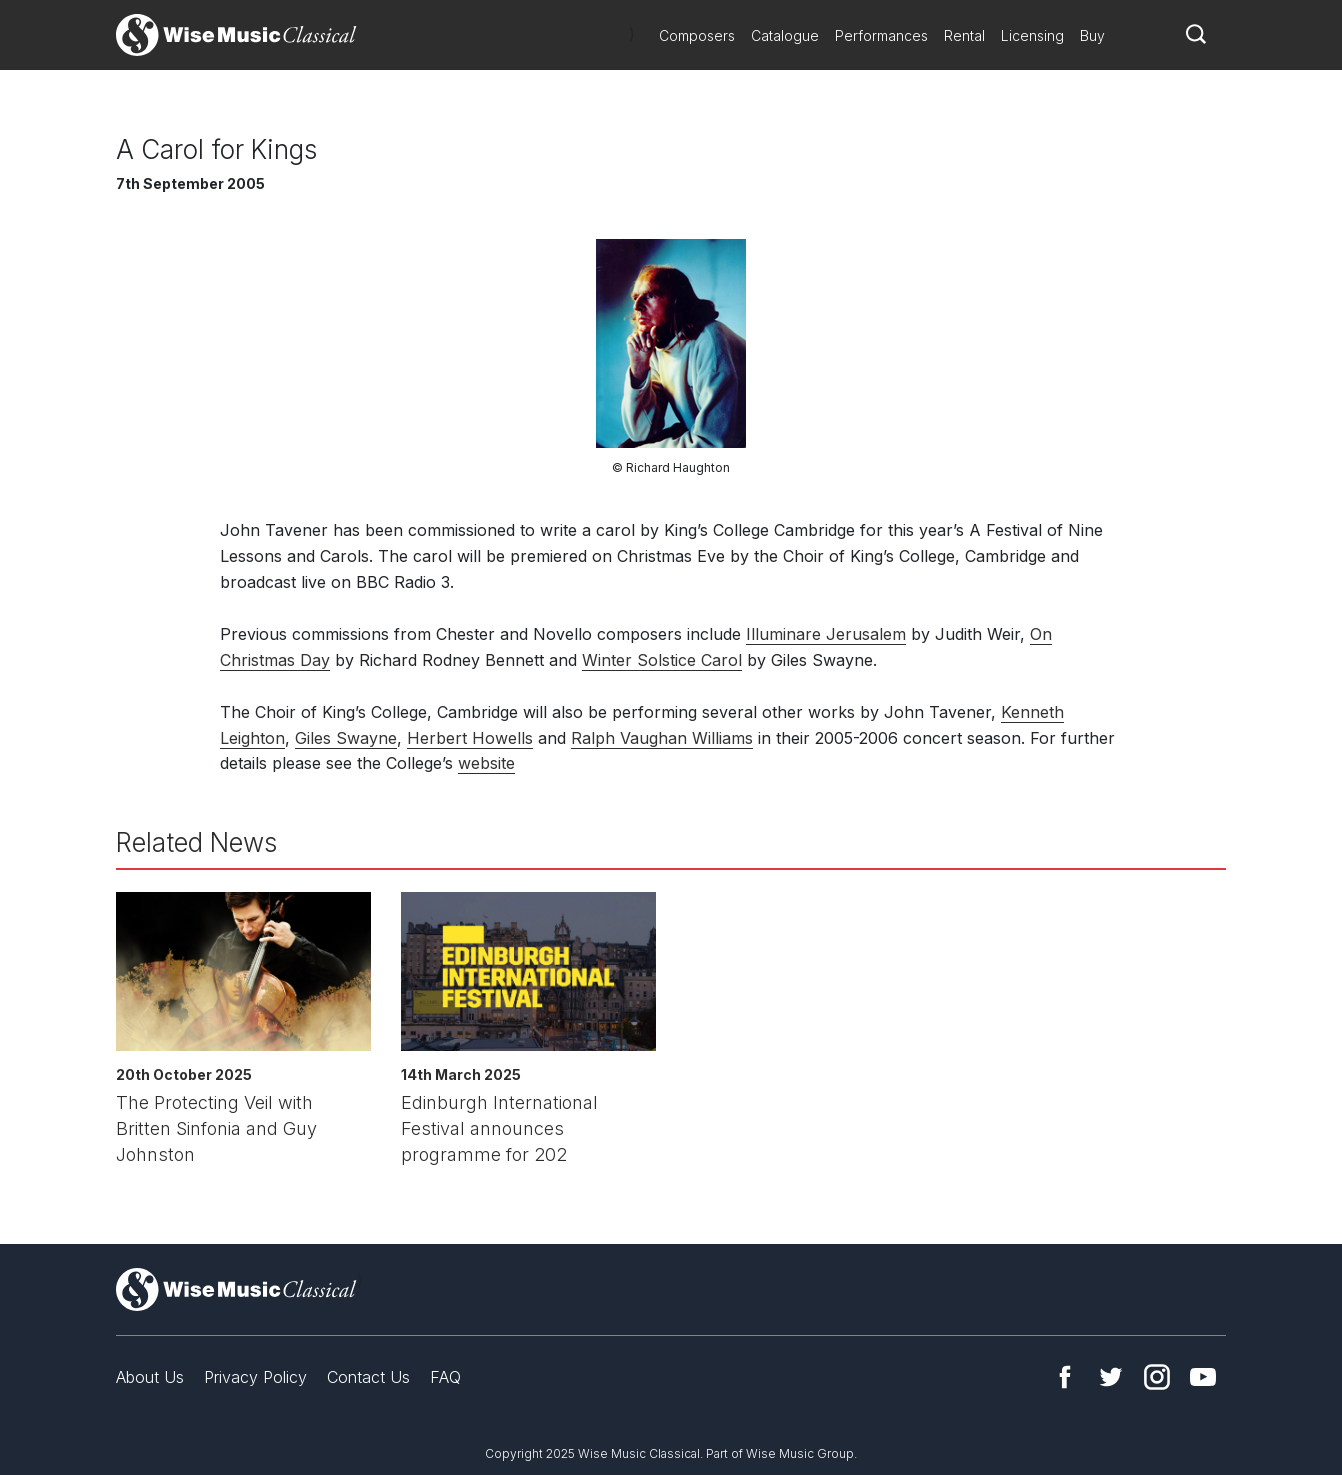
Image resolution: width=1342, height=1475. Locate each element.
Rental (964, 35)
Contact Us (368, 1377)
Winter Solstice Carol (662, 660)
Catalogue (785, 35)
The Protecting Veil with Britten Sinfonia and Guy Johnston (216, 1128)
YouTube (1203, 1377)
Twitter (1111, 1377)
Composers (697, 35)
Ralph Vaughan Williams (662, 738)
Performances (881, 35)
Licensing (1032, 35)
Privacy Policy (255, 1377)
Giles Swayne (346, 738)
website (486, 763)
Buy (1092, 35)
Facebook (1065, 1377)
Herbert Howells (470, 738)
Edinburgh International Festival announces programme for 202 (499, 1128)
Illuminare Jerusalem (826, 634)
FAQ (445, 1377)
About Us (150, 1377)
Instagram (1157, 1377)
